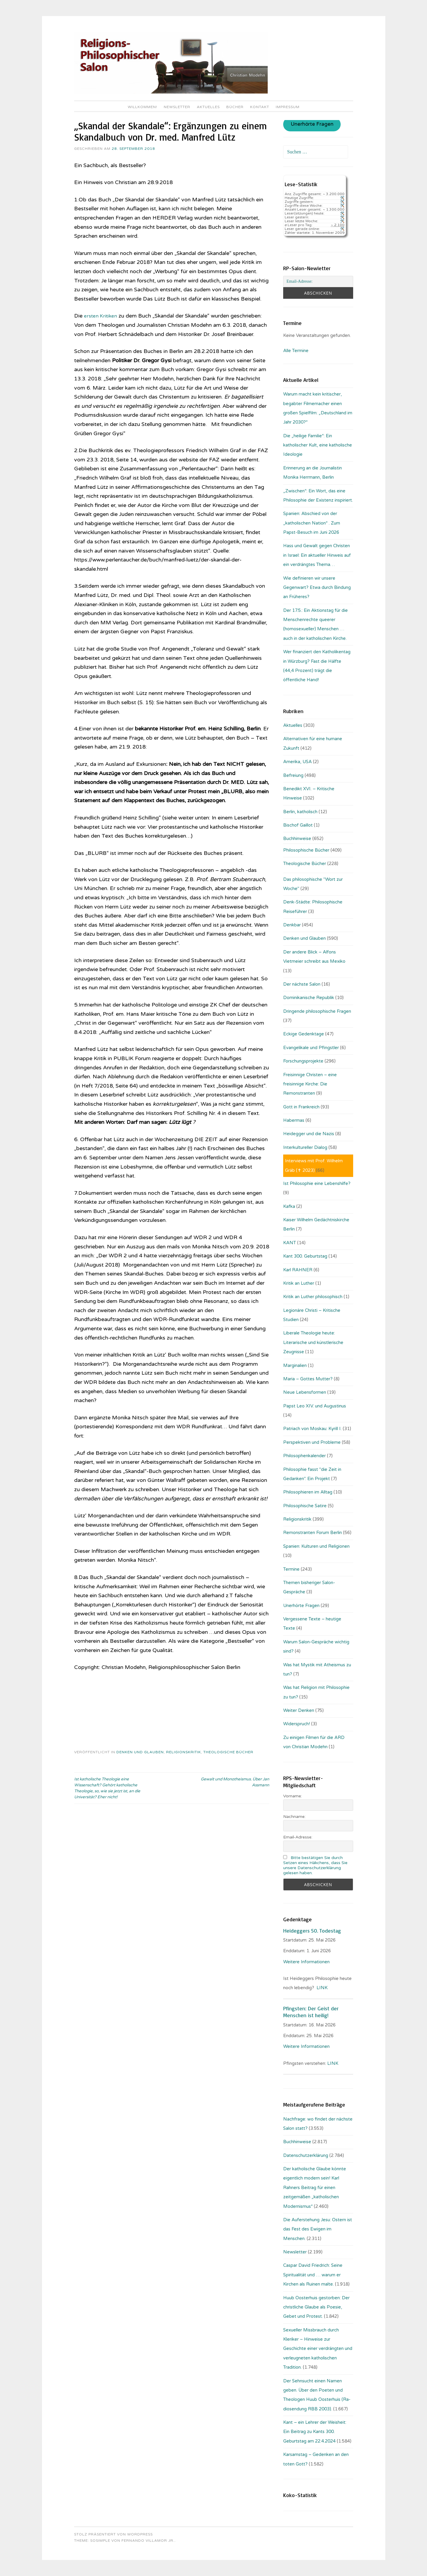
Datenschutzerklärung (305, 2155)
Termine (291, 1569)
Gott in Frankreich (301, 1107)
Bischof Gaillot (298, 825)
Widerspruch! (296, 1723)
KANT (289, 1242)
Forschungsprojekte (303, 1061)
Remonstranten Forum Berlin (312, 1532)
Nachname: (294, 1816)
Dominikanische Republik (308, 997)
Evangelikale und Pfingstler (311, 1047)
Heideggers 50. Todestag (312, 1930)
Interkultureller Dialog (305, 1147)
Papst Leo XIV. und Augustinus (314, 1406)
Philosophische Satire (305, 1505)
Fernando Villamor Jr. (147, 2540)
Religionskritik (183, 1752)
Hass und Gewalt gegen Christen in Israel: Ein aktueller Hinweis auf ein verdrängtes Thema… (317, 555)
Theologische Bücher (228, 1752)
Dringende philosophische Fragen (317, 1011)
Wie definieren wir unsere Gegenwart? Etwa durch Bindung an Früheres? (317, 587)
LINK (322, 1987)
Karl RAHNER (297, 1270)
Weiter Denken (298, 1710)
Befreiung (293, 775)
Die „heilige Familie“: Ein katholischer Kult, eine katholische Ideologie (317, 445)
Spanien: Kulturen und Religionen (316, 1546)
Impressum (288, 107)
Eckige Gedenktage (303, 1034)
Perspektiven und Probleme (312, 1442)
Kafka (289, 1206)
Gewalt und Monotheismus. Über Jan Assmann (235, 1782)
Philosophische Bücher (306, 850)
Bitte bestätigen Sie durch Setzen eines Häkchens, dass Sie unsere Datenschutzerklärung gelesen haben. (315, 1865)
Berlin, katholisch (300, 811)
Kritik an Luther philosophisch (312, 1296)
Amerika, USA (297, 761)
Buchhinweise (297, 838)
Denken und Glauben (140, 1752)
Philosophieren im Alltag (307, 1492)
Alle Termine (295, 350)
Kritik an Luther (298, 1283)
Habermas (293, 1120)
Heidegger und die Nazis (308, 1133)
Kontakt (259, 107)
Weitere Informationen (306, 1961)
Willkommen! (142, 107)
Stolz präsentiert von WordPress (113, 2534)
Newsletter (177, 107)
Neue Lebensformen (304, 1392)
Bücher (235, 107)
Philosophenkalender (304, 1455)
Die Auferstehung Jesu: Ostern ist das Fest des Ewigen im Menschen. (317, 2229)
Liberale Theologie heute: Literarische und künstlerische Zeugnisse (313, 1342)
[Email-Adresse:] (318, 281)
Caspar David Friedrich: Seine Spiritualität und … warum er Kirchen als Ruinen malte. (312, 2275)
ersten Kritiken (101, 315)
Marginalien (295, 1365)
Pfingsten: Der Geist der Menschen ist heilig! (311, 2011)
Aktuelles (208, 107)
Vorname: (292, 1796)
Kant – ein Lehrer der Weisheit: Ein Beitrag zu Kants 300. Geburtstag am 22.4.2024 (314, 2432)
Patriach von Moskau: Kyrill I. (312, 1428)
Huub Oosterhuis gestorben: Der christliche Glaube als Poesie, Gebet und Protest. (316, 2307)
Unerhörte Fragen (312, 124)
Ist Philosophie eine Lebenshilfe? (316, 1183)
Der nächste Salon (301, 984)
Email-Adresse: (297, 1837)
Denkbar (292, 925)
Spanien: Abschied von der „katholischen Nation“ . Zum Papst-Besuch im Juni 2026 (311, 523)
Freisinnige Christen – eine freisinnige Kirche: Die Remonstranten (310, 1084)
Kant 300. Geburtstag (305, 1256)
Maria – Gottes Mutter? (308, 1379)
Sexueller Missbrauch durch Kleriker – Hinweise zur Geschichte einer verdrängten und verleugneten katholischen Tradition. (317, 2348)
